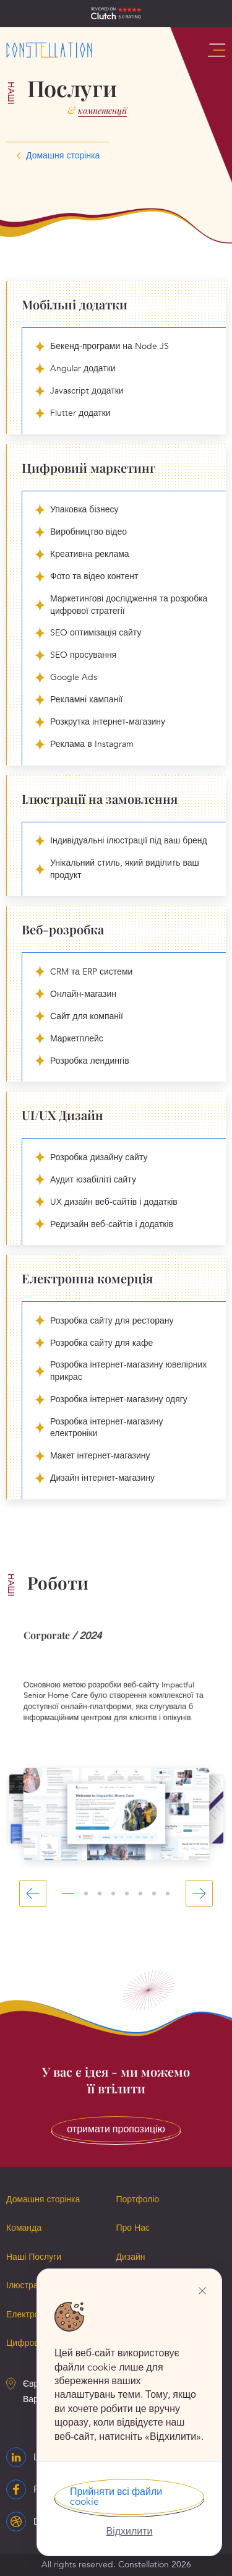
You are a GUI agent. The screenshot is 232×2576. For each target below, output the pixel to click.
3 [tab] (99, 1893)
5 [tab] (127, 1893)
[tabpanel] (115, 1745)
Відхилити (129, 2531)
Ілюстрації (27, 2285)
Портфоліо (138, 2199)
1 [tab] (68, 1893)
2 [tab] (86, 1893)
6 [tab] (140, 1893)
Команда (23, 2228)
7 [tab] (154, 1893)
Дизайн (130, 2257)
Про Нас (133, 2228)
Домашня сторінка (43, 2199)
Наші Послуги (33, 2257)
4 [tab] (113, 1893)
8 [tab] (168, 1893)
